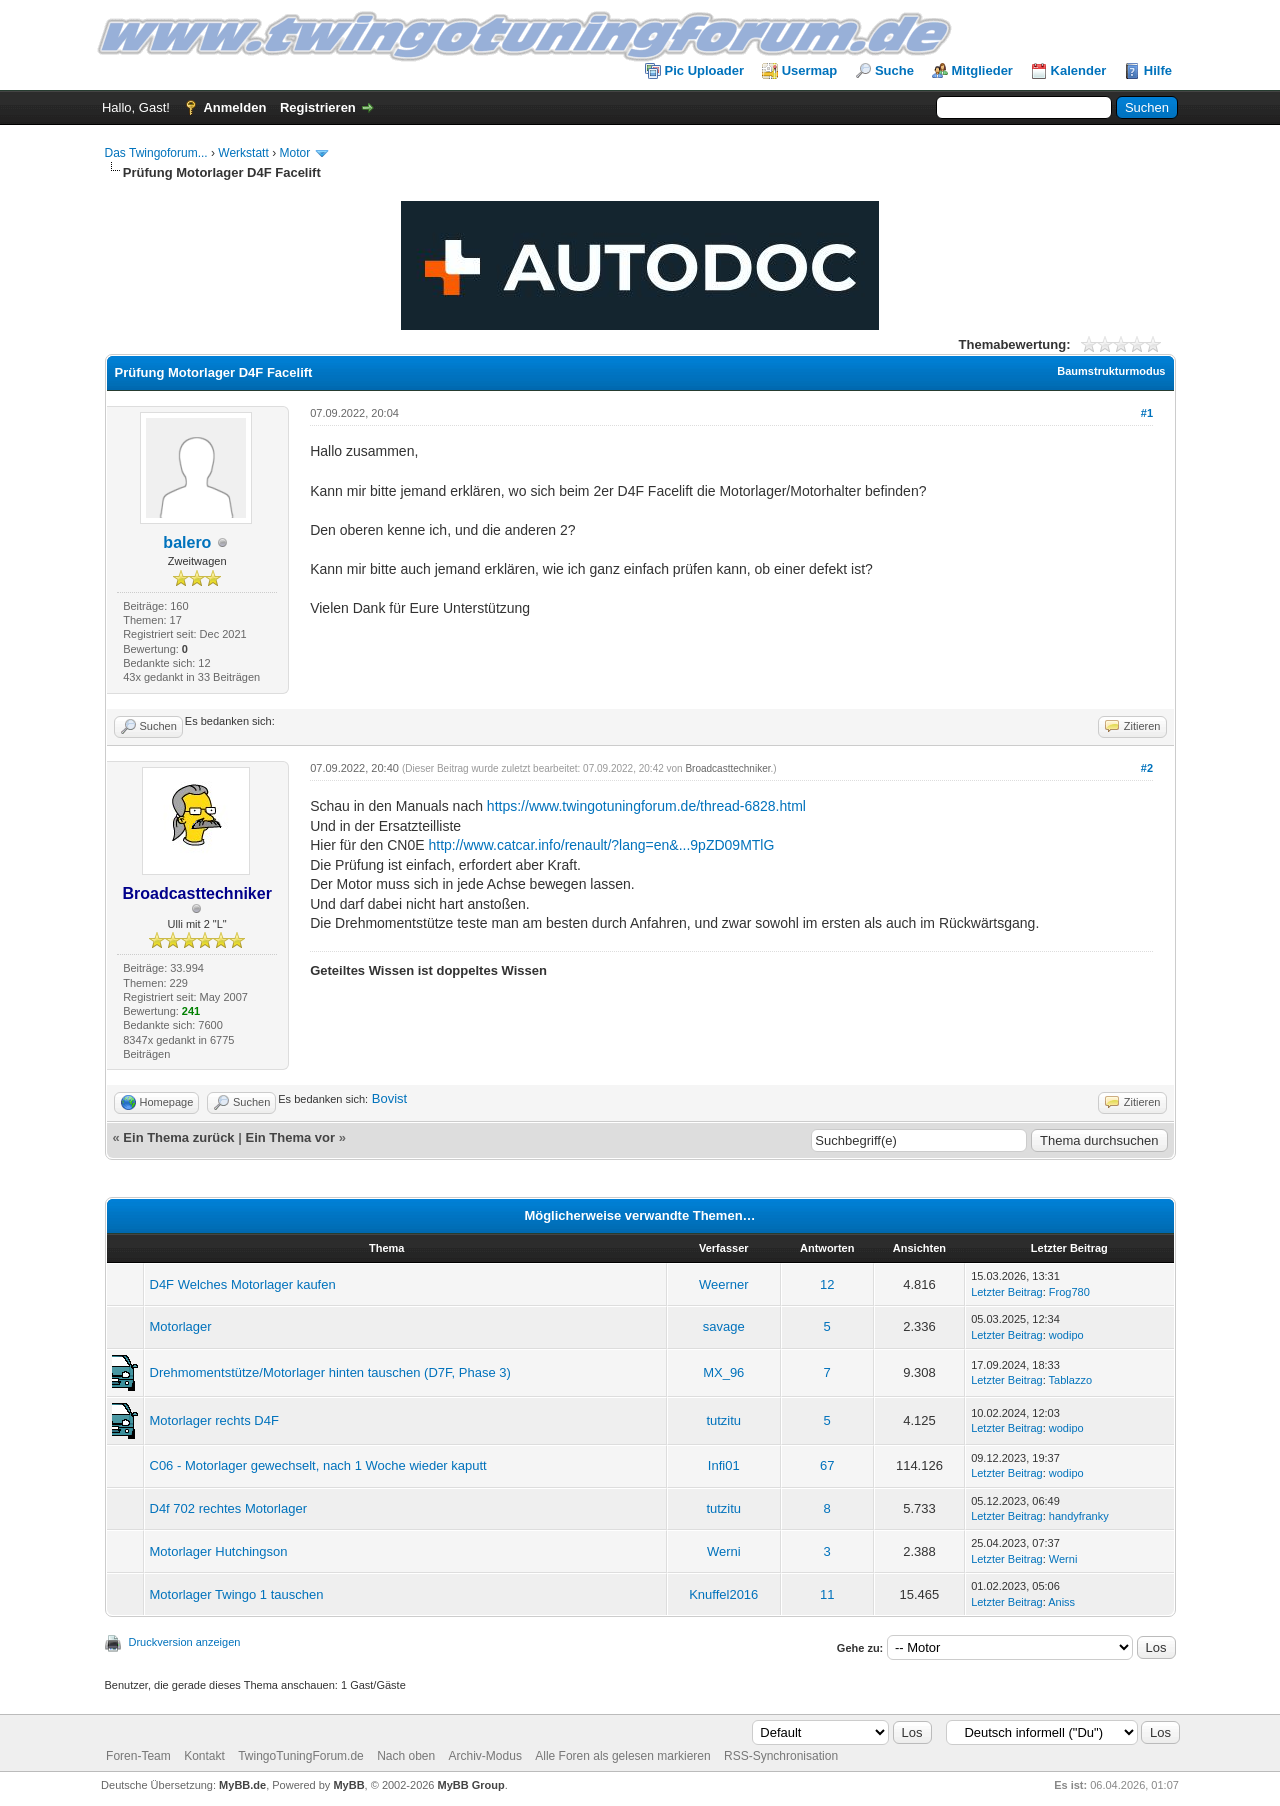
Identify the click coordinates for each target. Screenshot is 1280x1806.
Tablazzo (1070, 1380)
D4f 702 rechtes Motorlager (229, 1508)
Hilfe (1158, 70)
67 (827, 1465)
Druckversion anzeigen (185, 1642)
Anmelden (234, 107)
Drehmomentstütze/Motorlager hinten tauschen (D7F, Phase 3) (330, 1372)
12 (827, 1284)
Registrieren (318, 107)
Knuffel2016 (723, 1594)
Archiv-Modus (485, 1756)
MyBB (348, 1785)
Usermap (810, 70)
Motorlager (181, 1326)
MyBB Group (471, 1785)
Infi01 (724, 1465)
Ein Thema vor (290, 1137)
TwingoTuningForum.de (301, 1756)
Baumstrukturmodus (1111, 371)
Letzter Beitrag (1007, 1292)
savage (724, 1326)
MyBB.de (242, 1785)
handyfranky (1079, 1516)
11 (827, 1594)
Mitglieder (982, 70)
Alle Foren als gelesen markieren (622, 1756)
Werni (724, 1551)
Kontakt (204, 1756)
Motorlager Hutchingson (219, 1551)
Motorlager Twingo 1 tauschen (237, 1594)
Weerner (724, 1284)
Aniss (1061, 1602)
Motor (294, 153)
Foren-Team (138, 1756)
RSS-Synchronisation (781, 1756)
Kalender (1079, 70)
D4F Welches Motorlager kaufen (243, 1284)
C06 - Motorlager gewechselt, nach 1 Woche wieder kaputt (318, 1465)
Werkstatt (243, 153)
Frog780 (1069, 1292)
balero (187, 542)
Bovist (389, 1098)
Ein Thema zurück (178, 1137)
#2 (1147, 768)
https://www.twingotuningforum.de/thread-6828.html (646, 806)
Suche (894, 70)
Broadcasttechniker (727, 768)
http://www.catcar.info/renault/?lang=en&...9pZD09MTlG (601, 845)
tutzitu (723, 1420)
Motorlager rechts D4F (214, 1420)
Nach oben (406, 1756)
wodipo (1066, 1335)
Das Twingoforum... (156, 153)
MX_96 (723, 1372)
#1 (1147, 413)
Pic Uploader (704, 70)
